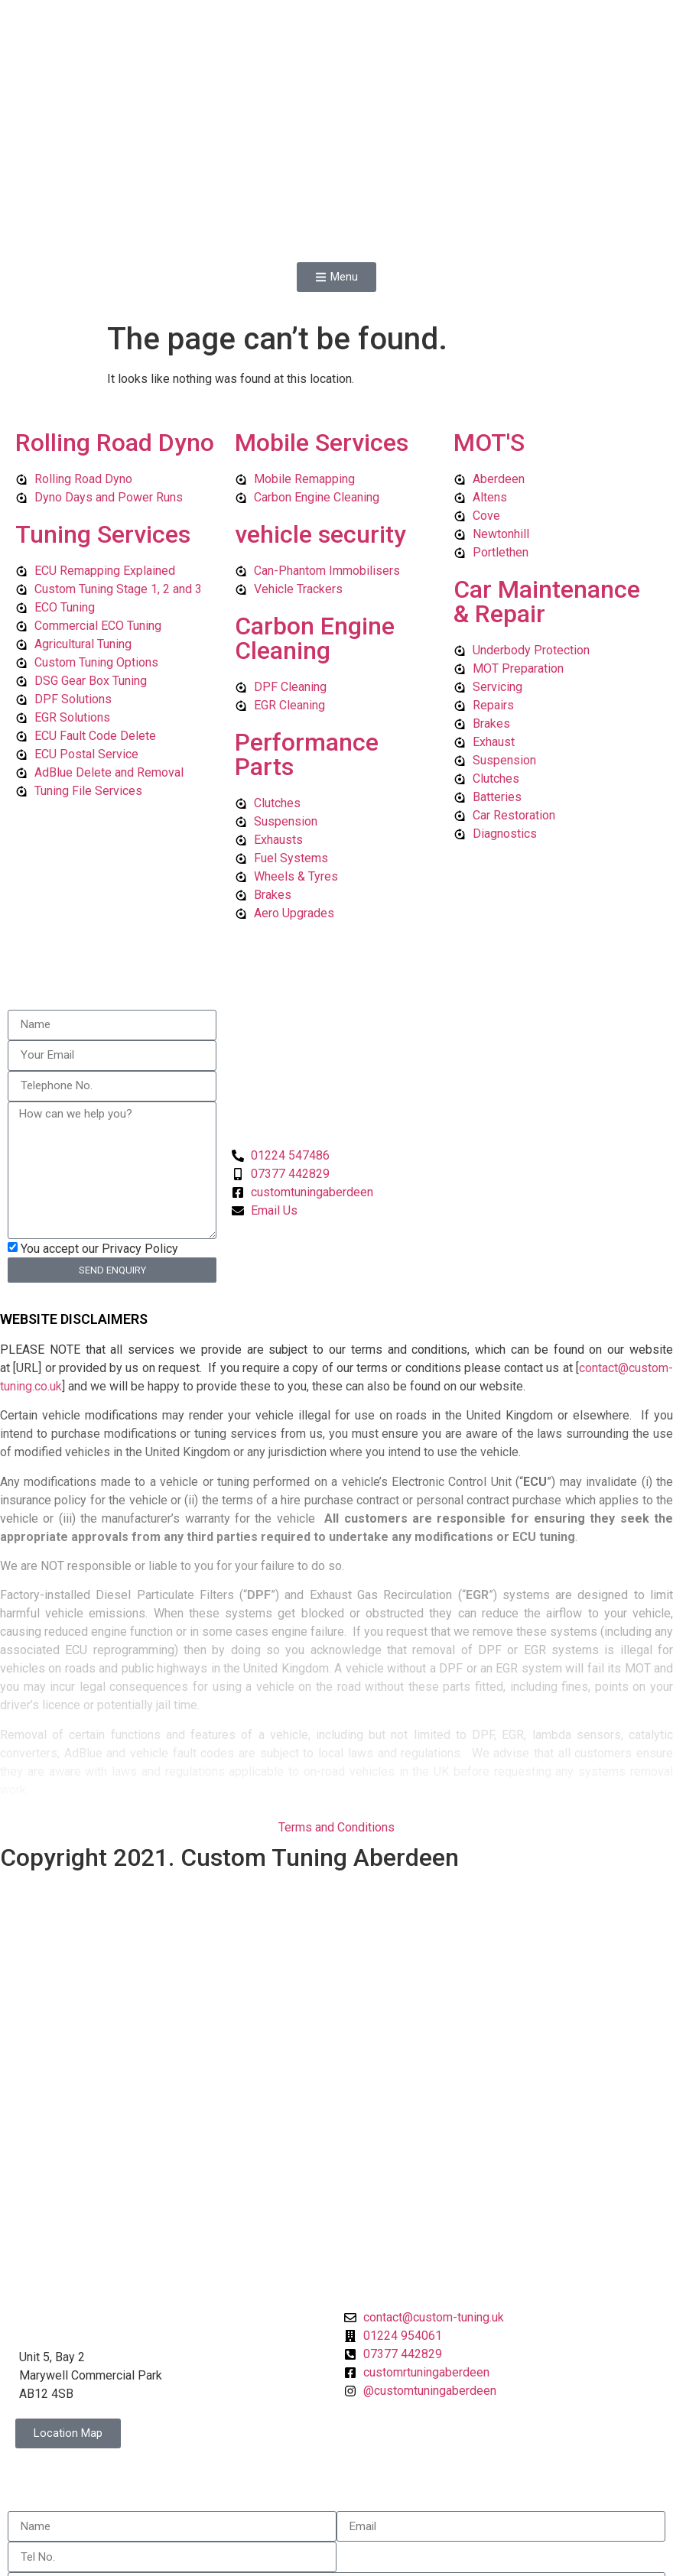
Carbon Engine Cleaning (315, 529)
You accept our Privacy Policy (99, 1139)
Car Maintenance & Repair (547, 492)
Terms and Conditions (336, 1718)
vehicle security (320, 425)
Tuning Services (102, 425)
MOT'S (489, 333)
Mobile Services (321, 333)
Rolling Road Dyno (114, 333)
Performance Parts (307, 645)
